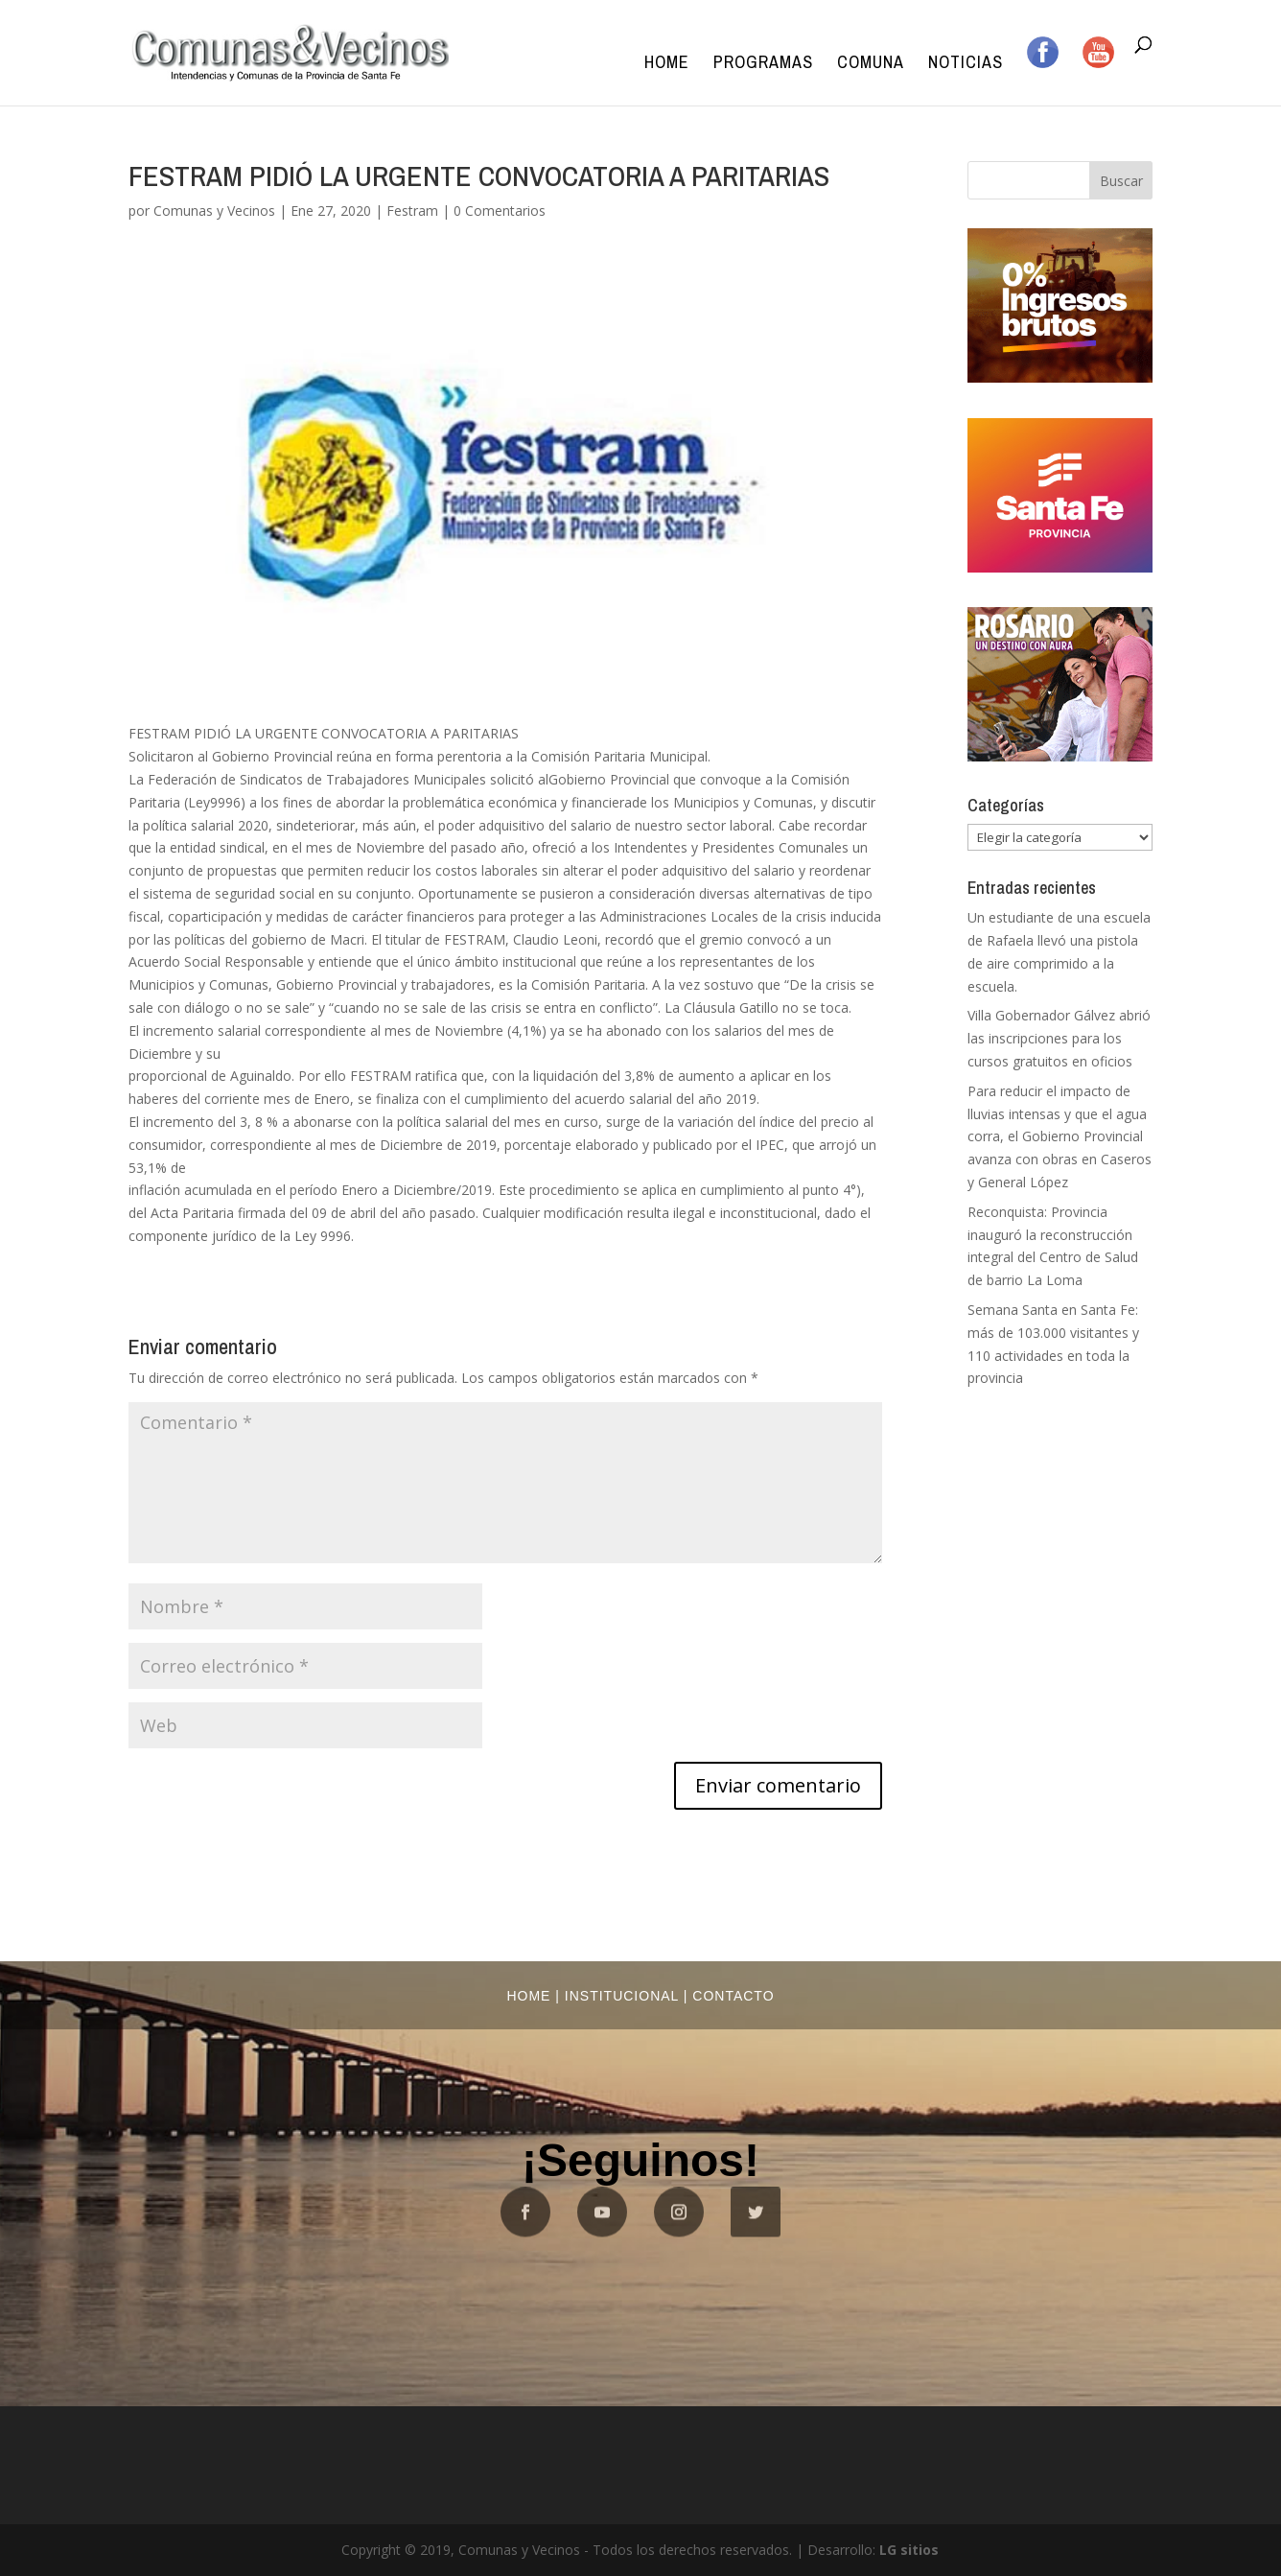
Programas (763, 65)
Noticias (965, 65)
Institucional (622, 1995)
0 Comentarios (500, 210)
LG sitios (909, 2550)
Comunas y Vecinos (214, 210)
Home (666, 65)
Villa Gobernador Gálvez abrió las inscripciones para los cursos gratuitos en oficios (1059, 1038)
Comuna (870, 65)
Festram (412, 210)
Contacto (733, 1995)
